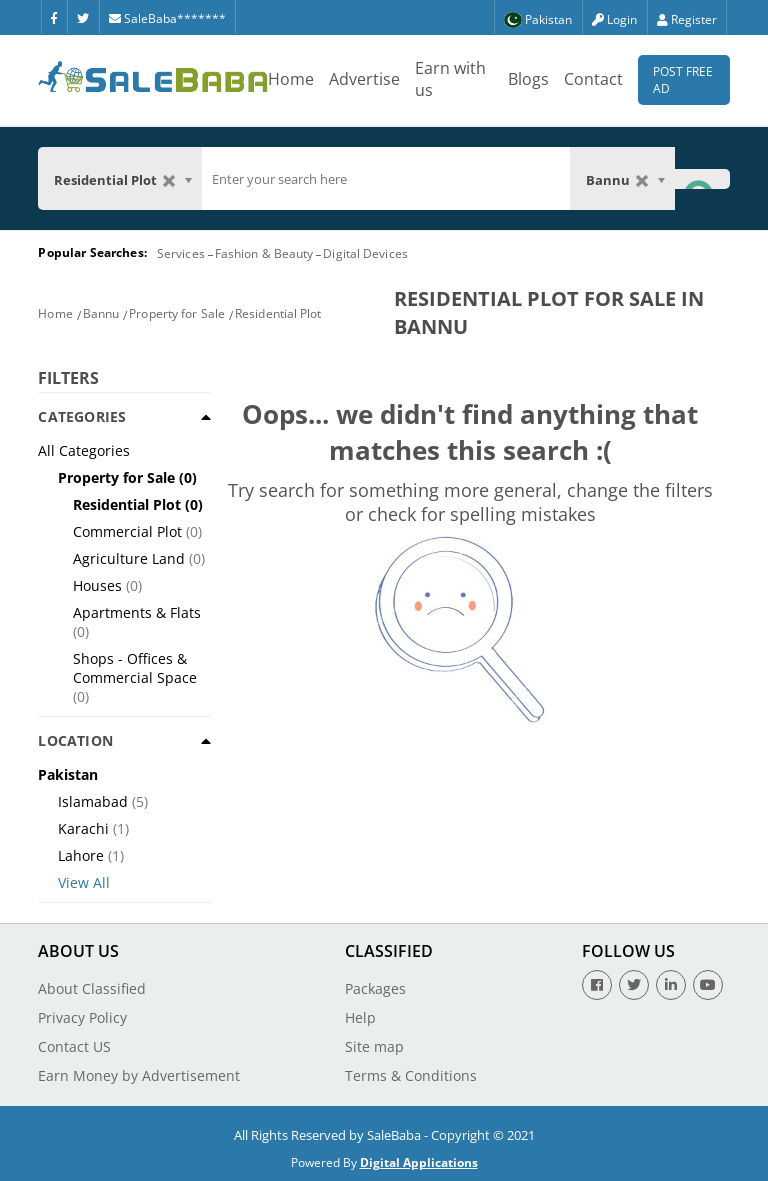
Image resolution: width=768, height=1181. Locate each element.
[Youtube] (708, 985)
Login (614, 19)
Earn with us (450, 79)
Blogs (528, 79)
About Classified (92, 988)
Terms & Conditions (411, 1075)
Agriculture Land (129, 558)
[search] (385, 179)
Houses (97, 585)
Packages (375, 988)
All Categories (84, 450)
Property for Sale (177, 313)
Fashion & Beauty (264, 253)
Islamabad (93, 801)
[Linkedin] (671, 985)
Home (291, 79)
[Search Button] (702, 178)
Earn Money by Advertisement (139, 1075)
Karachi (83, 828)
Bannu (101, 313)
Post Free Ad (683, 80)
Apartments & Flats (137, 612)
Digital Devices (365, 253)
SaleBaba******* (167, 18)
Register (687, 19)
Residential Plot (278, 313)
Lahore (81, 855)
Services (181, 253)
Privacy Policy (82, 1017)
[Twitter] (83, 17)
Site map (374, 1046)
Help (360, 1017)
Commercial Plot (127, 531)
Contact (593, 79)
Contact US (74, 1046)
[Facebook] (54, 17)
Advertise (364, 79)
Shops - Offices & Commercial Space (135, 668)
